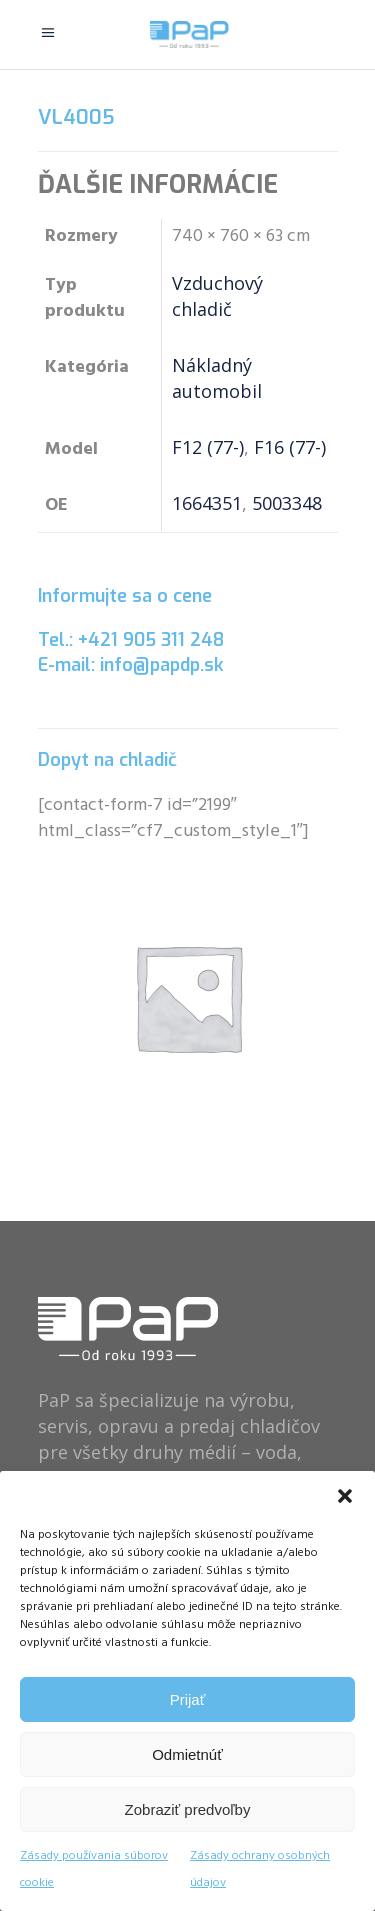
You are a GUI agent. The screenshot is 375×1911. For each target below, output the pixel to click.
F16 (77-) (290, 447)
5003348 (287, 503)
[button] (345, 1496)
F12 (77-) (208, 447)
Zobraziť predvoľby (188, 1809)
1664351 (207, 503)
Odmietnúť (187, 1754)
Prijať (188, 1699)
